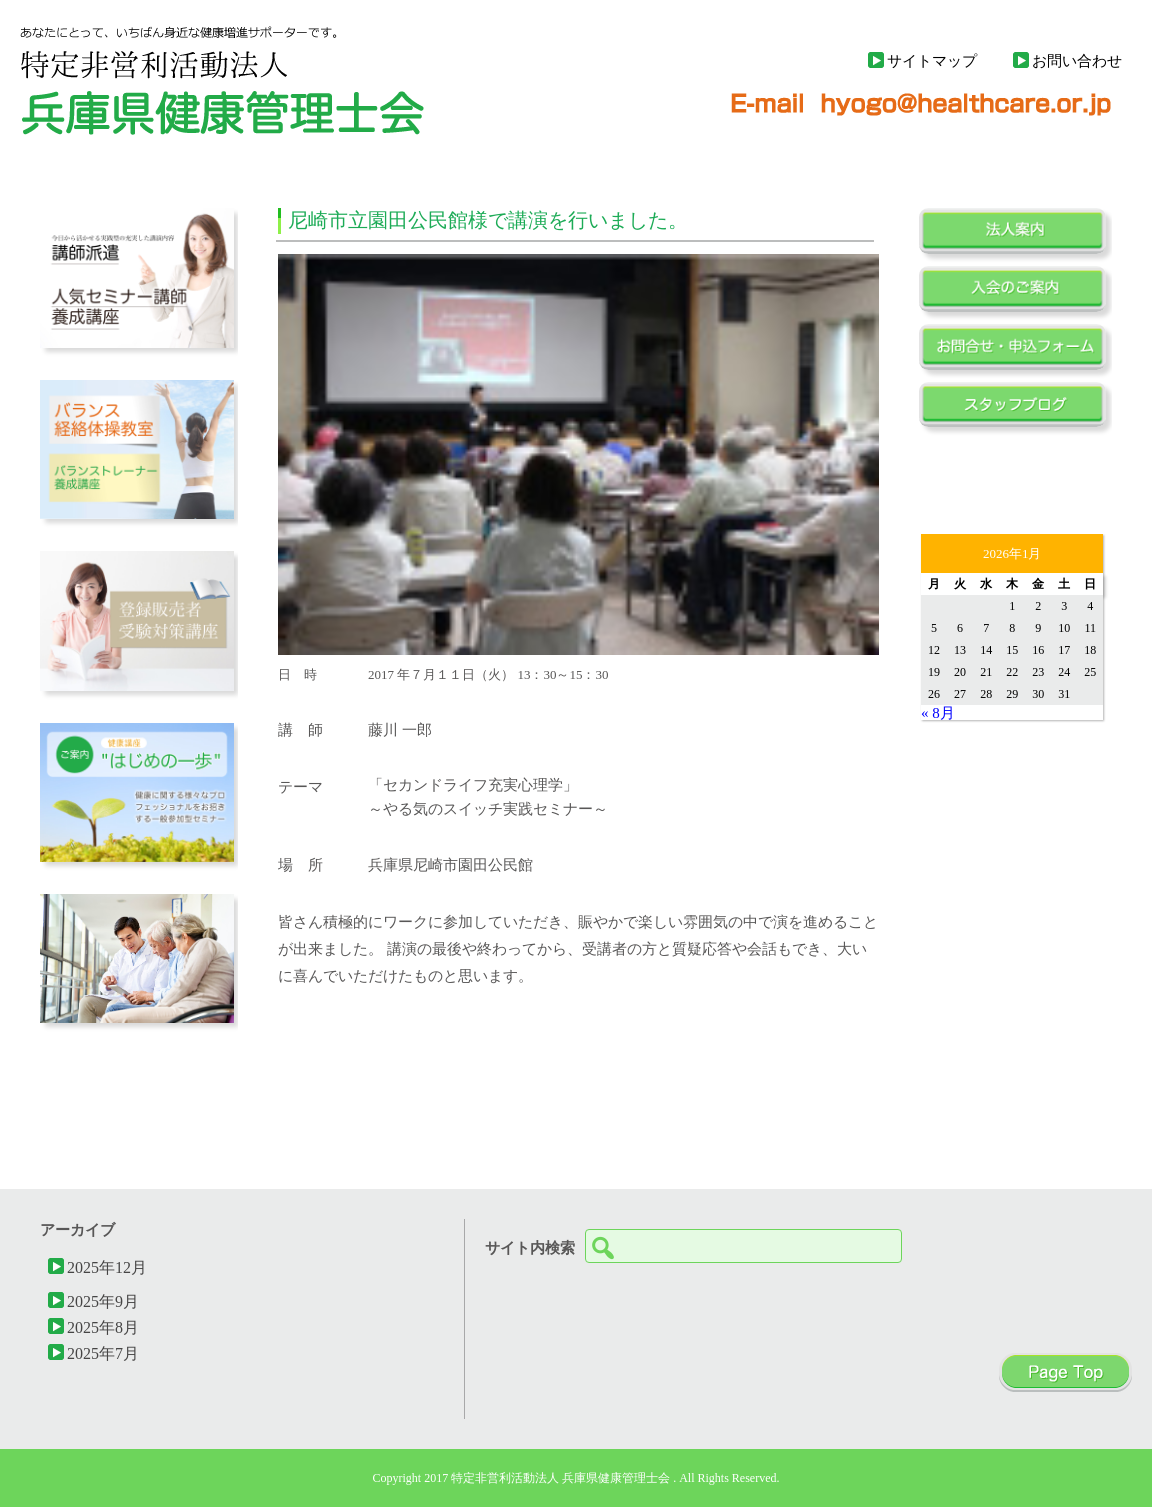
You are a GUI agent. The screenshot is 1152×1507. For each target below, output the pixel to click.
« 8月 (938, 712)
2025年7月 (103, 1353)
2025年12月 (107, 1267)
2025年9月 (103, 1301)
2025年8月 (103, 1327)
